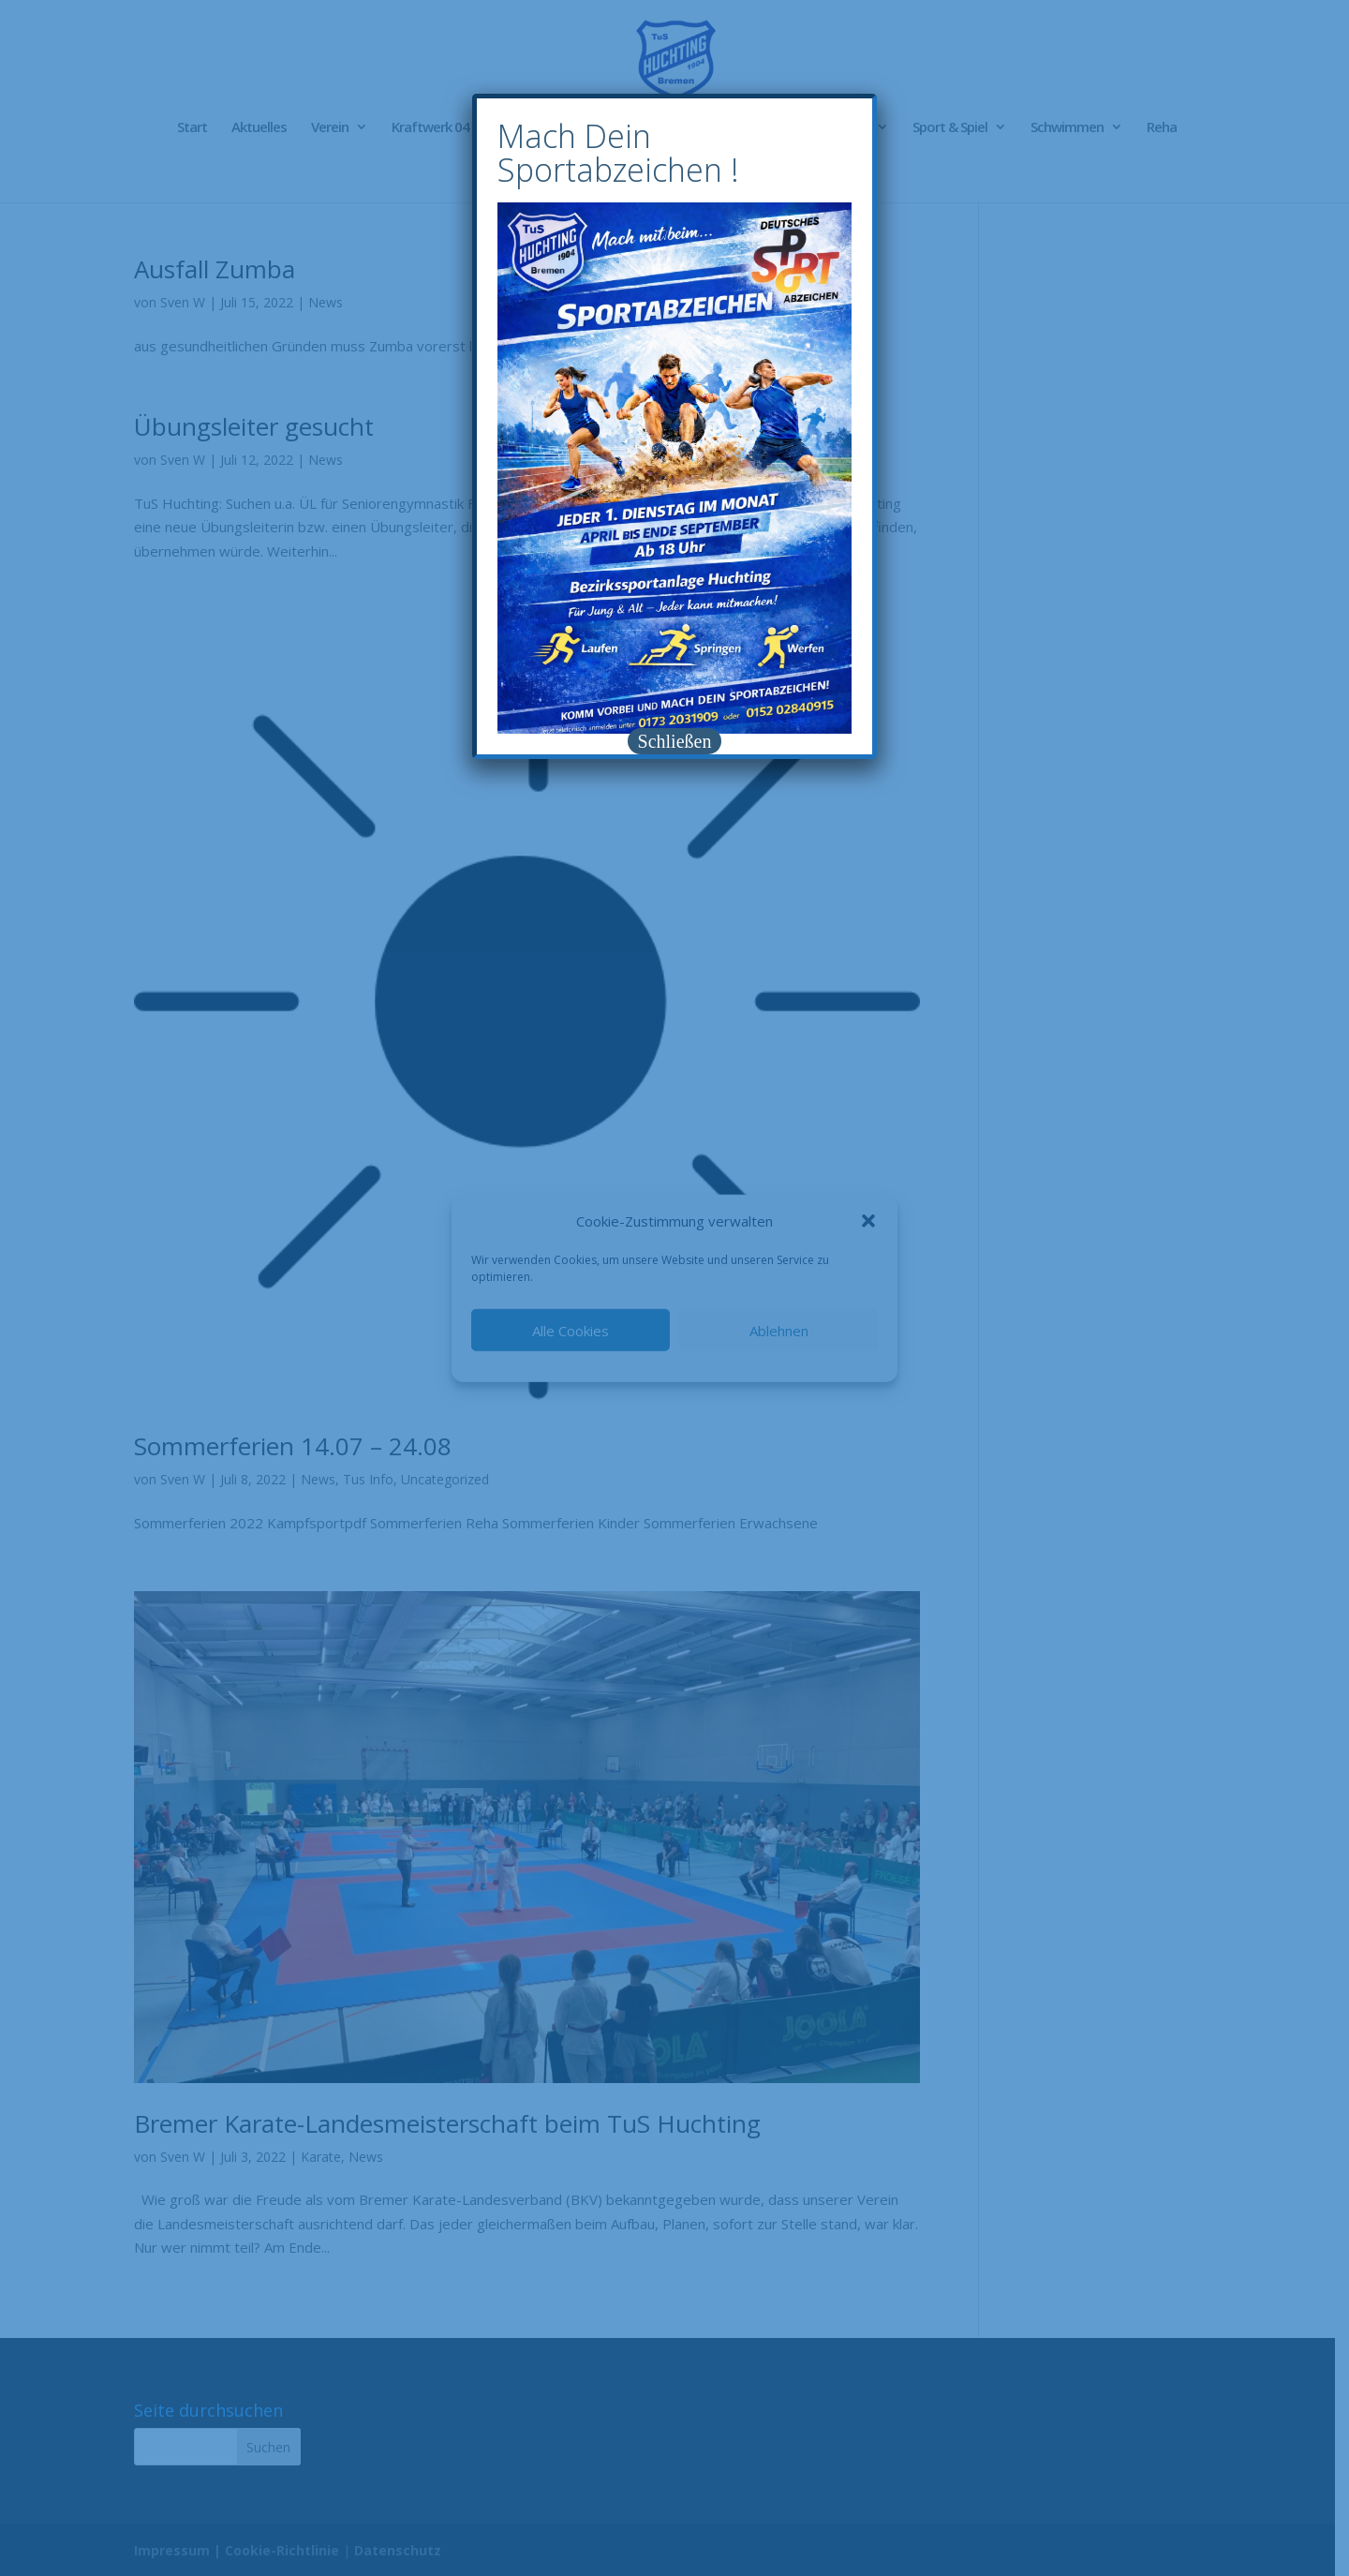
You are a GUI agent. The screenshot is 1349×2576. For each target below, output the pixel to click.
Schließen (675, 741)
